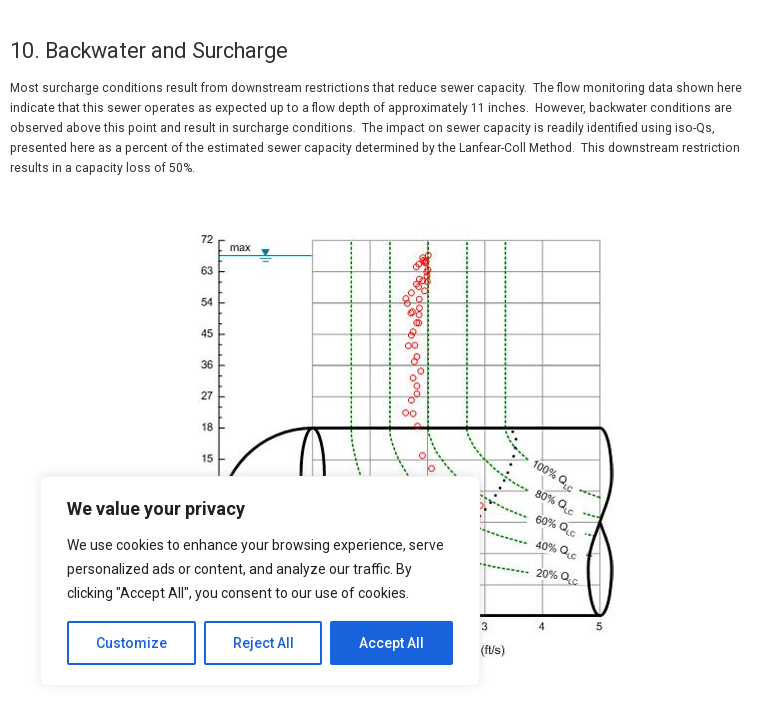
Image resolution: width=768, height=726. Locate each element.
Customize (131, 643)
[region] (260, 581)
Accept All (391, 643)
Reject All (263, 643)
